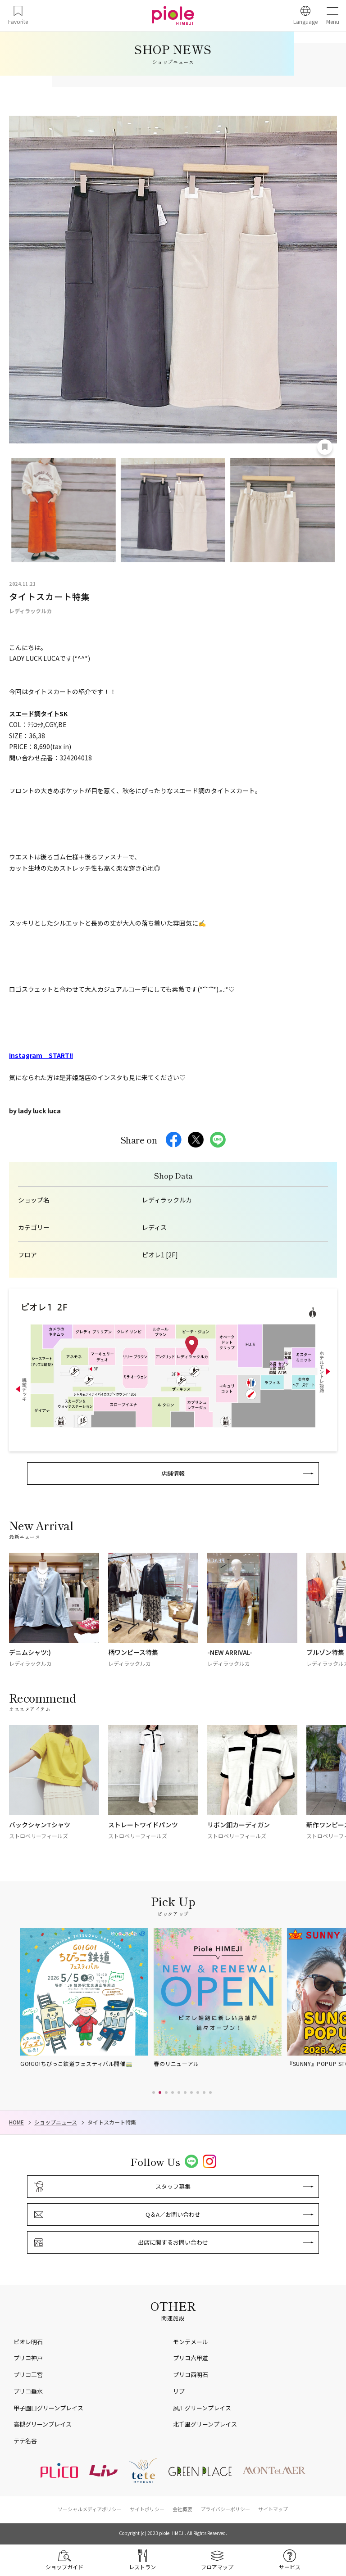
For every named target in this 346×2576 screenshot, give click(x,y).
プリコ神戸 (28, 2358)
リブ (179, 2391)
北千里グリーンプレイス (205, 2424)
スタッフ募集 (173, 2186)
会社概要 (182, 2509)
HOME (16, 2122)
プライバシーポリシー (225, 2509)
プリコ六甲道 (190, 2358)
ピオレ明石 (28, 2341)
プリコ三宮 (28, 2374)
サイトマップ (273, 2509)
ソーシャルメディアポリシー (90, 2509)
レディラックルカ (167, 1200)
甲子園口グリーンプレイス (48, 2408)
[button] (153, 2092)
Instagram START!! (41, 1055)
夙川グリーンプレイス (202, 2408)
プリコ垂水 (28, 2391)
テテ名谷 (25, 2440)
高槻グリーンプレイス (43, 2424)
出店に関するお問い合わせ (173, 2242)
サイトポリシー (147, 2509)
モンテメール (190, 2341)
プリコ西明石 (190, 2374)
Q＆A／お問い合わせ (173, 2214)
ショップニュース (55, 2122)
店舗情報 (173, 1473)
